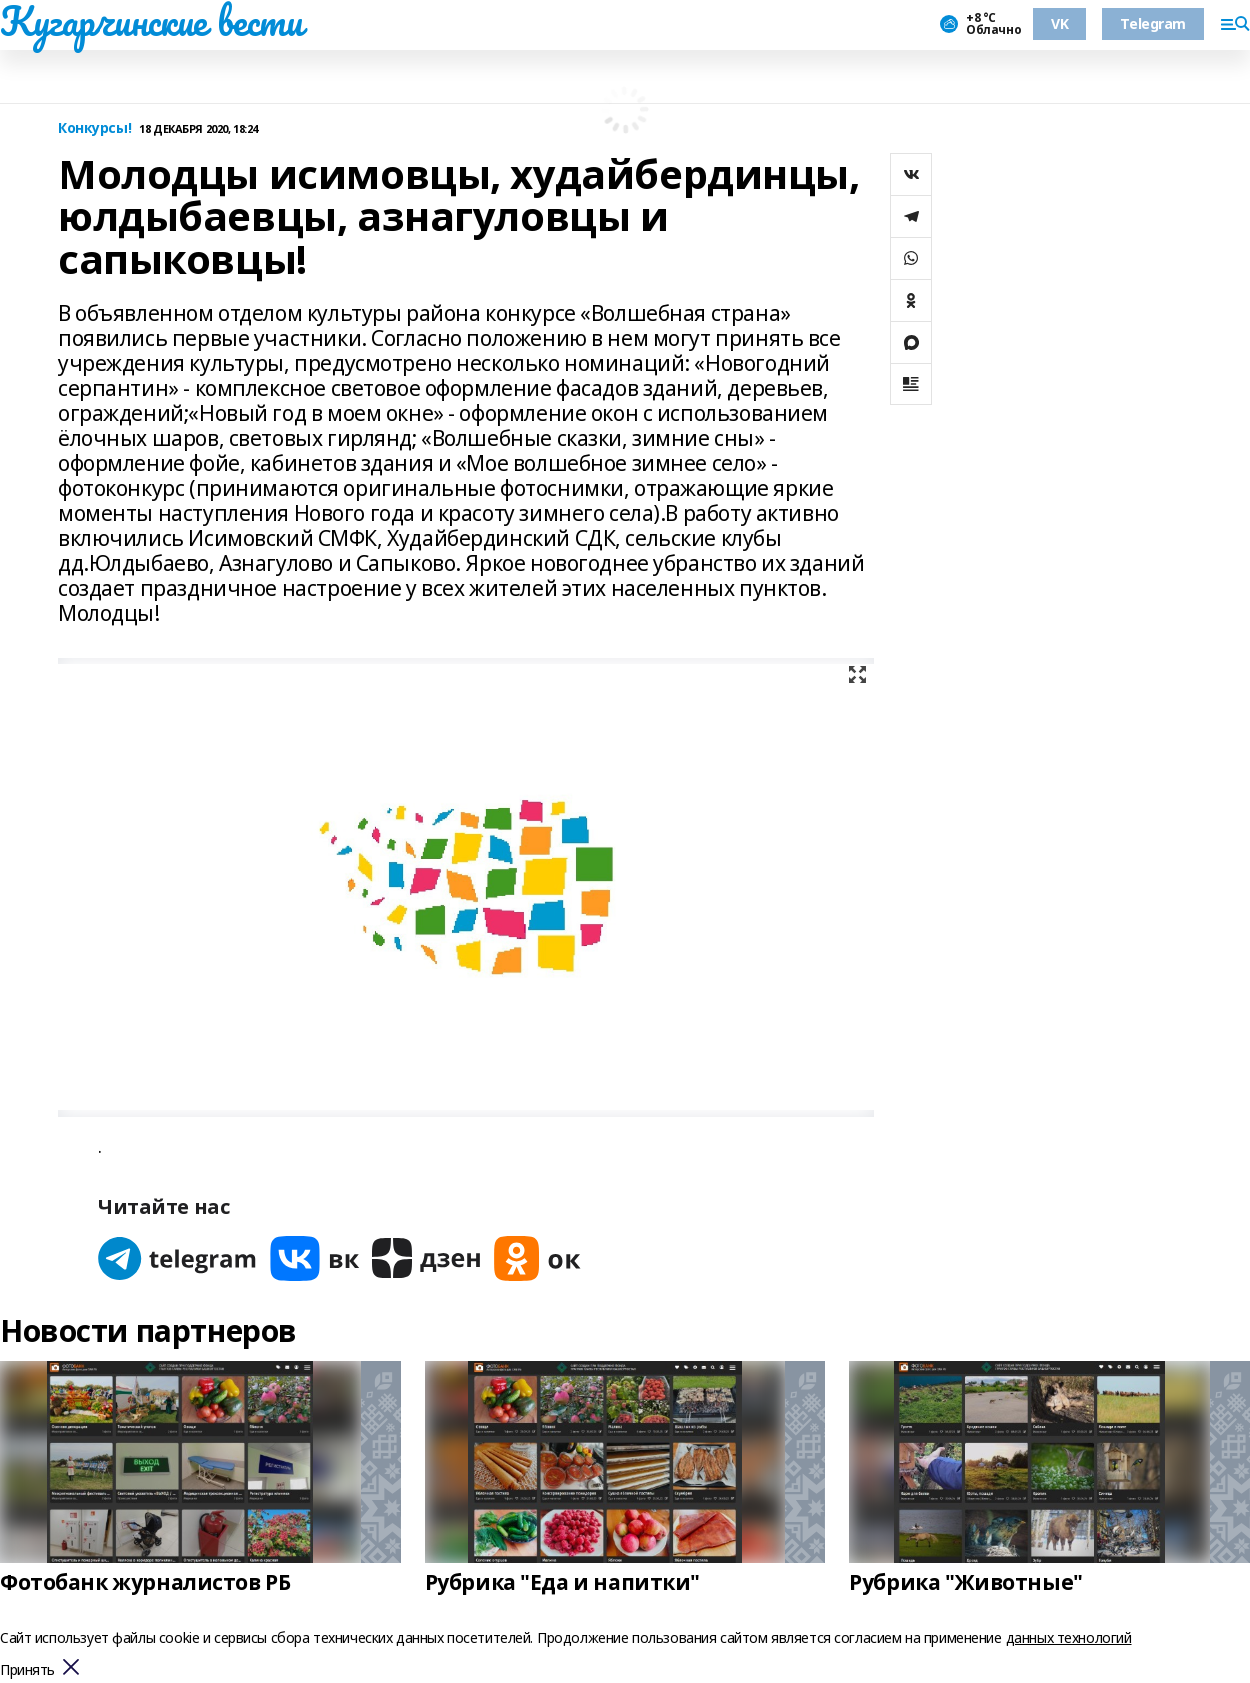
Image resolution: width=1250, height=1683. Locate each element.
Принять (27, 1670)
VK (1059, 23)
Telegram (1153, 23)
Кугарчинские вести (151, 21)
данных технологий (1069, 1637)
